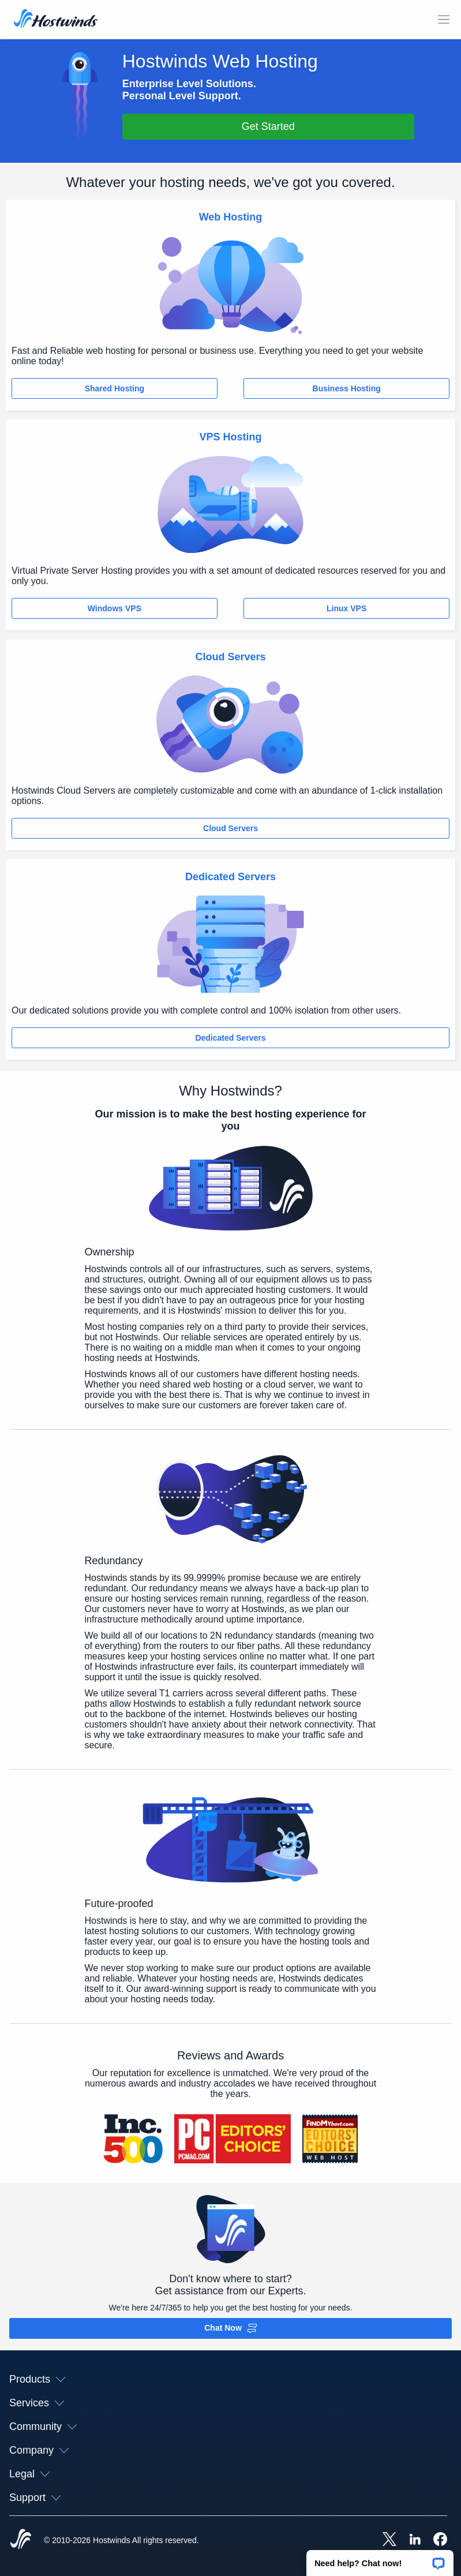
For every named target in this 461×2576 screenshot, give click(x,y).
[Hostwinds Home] (20, 2540)
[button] (380, 2559)
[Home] (56, 19)
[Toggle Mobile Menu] (443, 19)
